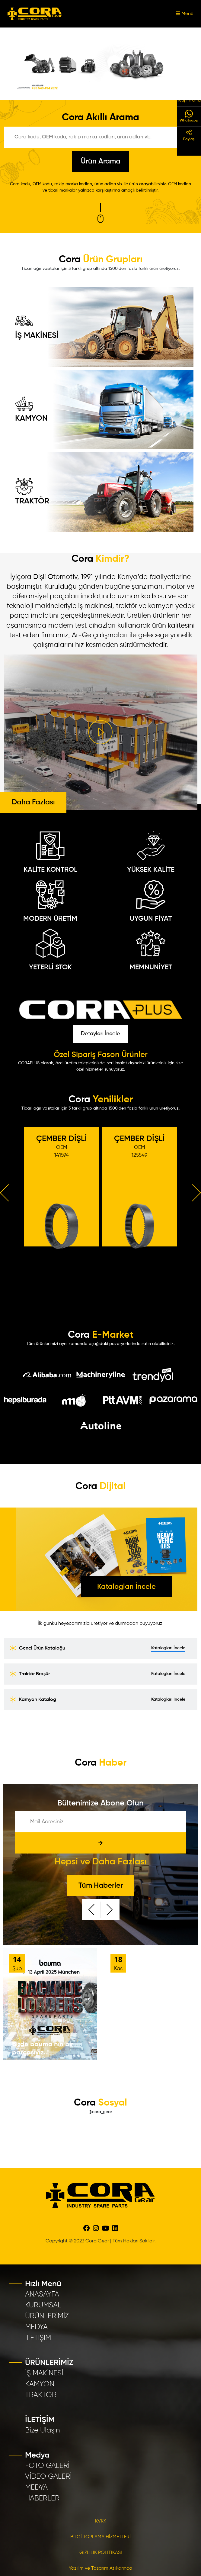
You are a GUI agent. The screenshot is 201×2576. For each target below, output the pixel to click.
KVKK (100, 2521)
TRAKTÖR (32, 491)
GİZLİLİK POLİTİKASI (100, 2552)
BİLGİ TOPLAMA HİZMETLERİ (100, 2537)
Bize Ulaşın (42, 2430)
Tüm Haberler (100, 1885)
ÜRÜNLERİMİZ (47, 2316)
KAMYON (31, 408)
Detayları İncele (100, 1033)
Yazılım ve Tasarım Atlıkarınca (100, 2568)
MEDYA (36, 2327)
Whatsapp (189, 116)
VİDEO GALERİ (48, 2476)
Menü (184, 13)
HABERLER (42, 2498)
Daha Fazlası (33, 802)
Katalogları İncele (126, 1586)
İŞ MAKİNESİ (37, 326)
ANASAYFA (42, 2294)
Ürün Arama (100, 161)
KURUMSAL (43, 2305)
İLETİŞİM (38, 2338)
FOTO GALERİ (47, 2465)
